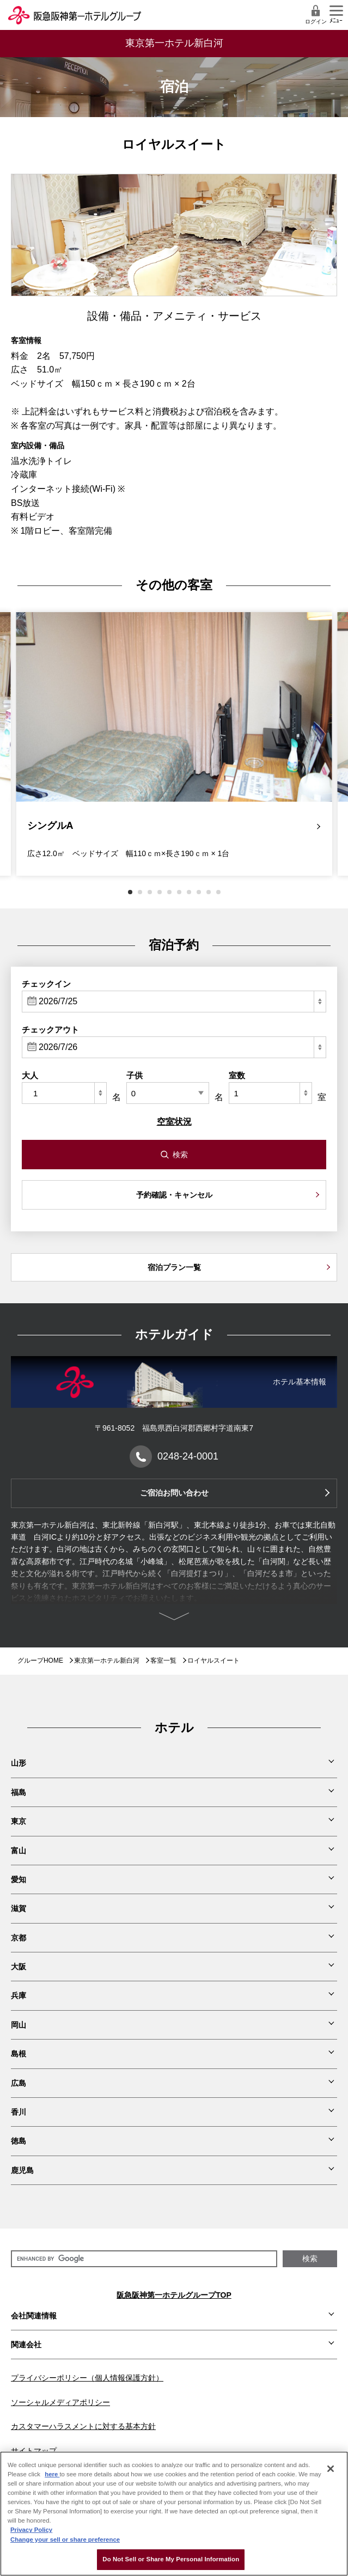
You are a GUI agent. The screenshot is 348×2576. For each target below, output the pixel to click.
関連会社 (26, 2344)
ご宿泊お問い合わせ (174, 1492)
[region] (174, 2513)
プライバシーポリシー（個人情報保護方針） (87, 2377)
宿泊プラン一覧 (174, 1267)
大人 (30, 1075)
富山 (18, 1850)
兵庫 (18, 1995)
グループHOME (40, 1660)
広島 (18, 2083)
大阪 (18, 1966)
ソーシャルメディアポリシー (60, 2402)
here (52, 2474)
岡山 (18, 2024)
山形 (18, 1763)
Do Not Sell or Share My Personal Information (170, 2559)
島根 (18, 2053)
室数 (237, 1075)
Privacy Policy (31, 2529)
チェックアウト (50, 1029)
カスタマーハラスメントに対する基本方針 (83, 2426)
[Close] (331, 2469)
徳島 (18, 2141)
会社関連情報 (34, 2315)
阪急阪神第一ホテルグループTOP (174, 2295)
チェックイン (46, 983)
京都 (18, 1937)
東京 (18, 1821)
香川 (18, 2112)
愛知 (18, 1879)
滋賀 (18, 1908)
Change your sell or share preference (65, 2539)
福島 (18, 1792)
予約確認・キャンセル (174, 1195)
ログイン (316, 14)
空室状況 (174, 1121)
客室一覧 (163, 1660)
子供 (134, 1075)
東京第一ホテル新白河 (106, 1660)
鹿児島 (22, 2170)
